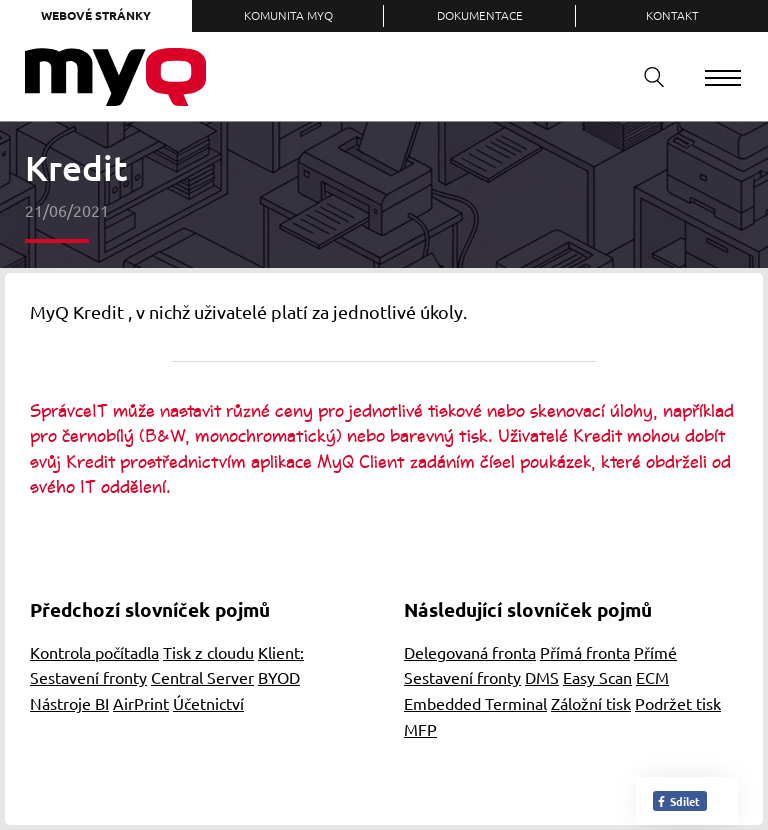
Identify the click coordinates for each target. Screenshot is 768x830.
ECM (652, 677)
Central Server (202, 677)
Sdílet (678, 801)
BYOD (279, 677)
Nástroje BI (69, 703)
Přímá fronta (585, 652)
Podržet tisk (678, 703)
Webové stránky (96, 15)
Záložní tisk (591, 703)
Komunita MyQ (288, 15)
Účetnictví (208, 703)
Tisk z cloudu (208, 652)
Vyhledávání (647, 76)
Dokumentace (480, 15)
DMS (542, 677)
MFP (420, 729)
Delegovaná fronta (470, 652)
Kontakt (672, 15)
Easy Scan (597, 677)
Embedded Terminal (475, 703)
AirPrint (141, 703)
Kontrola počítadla (94, 652)
